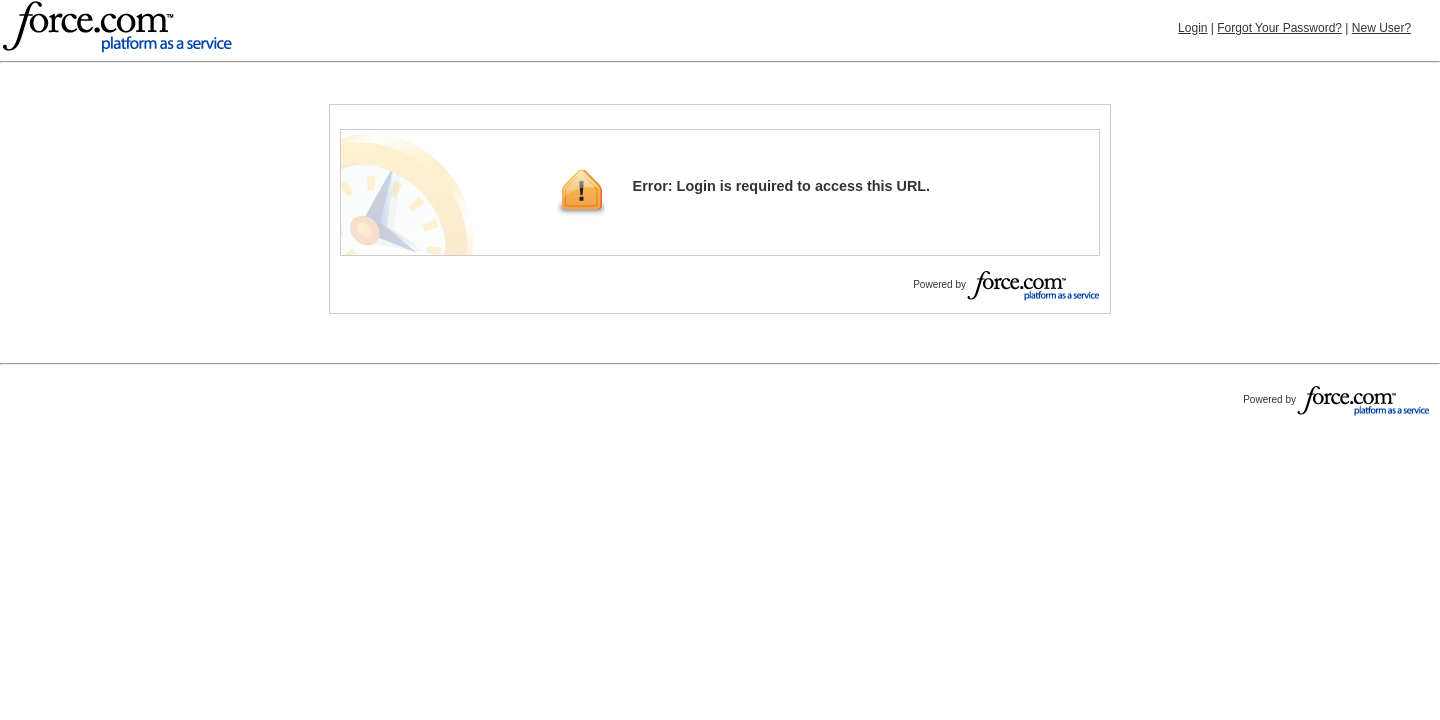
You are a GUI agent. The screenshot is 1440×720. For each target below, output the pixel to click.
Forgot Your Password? (1279, 28)
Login (1192, 28)
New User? (1381, 28)
